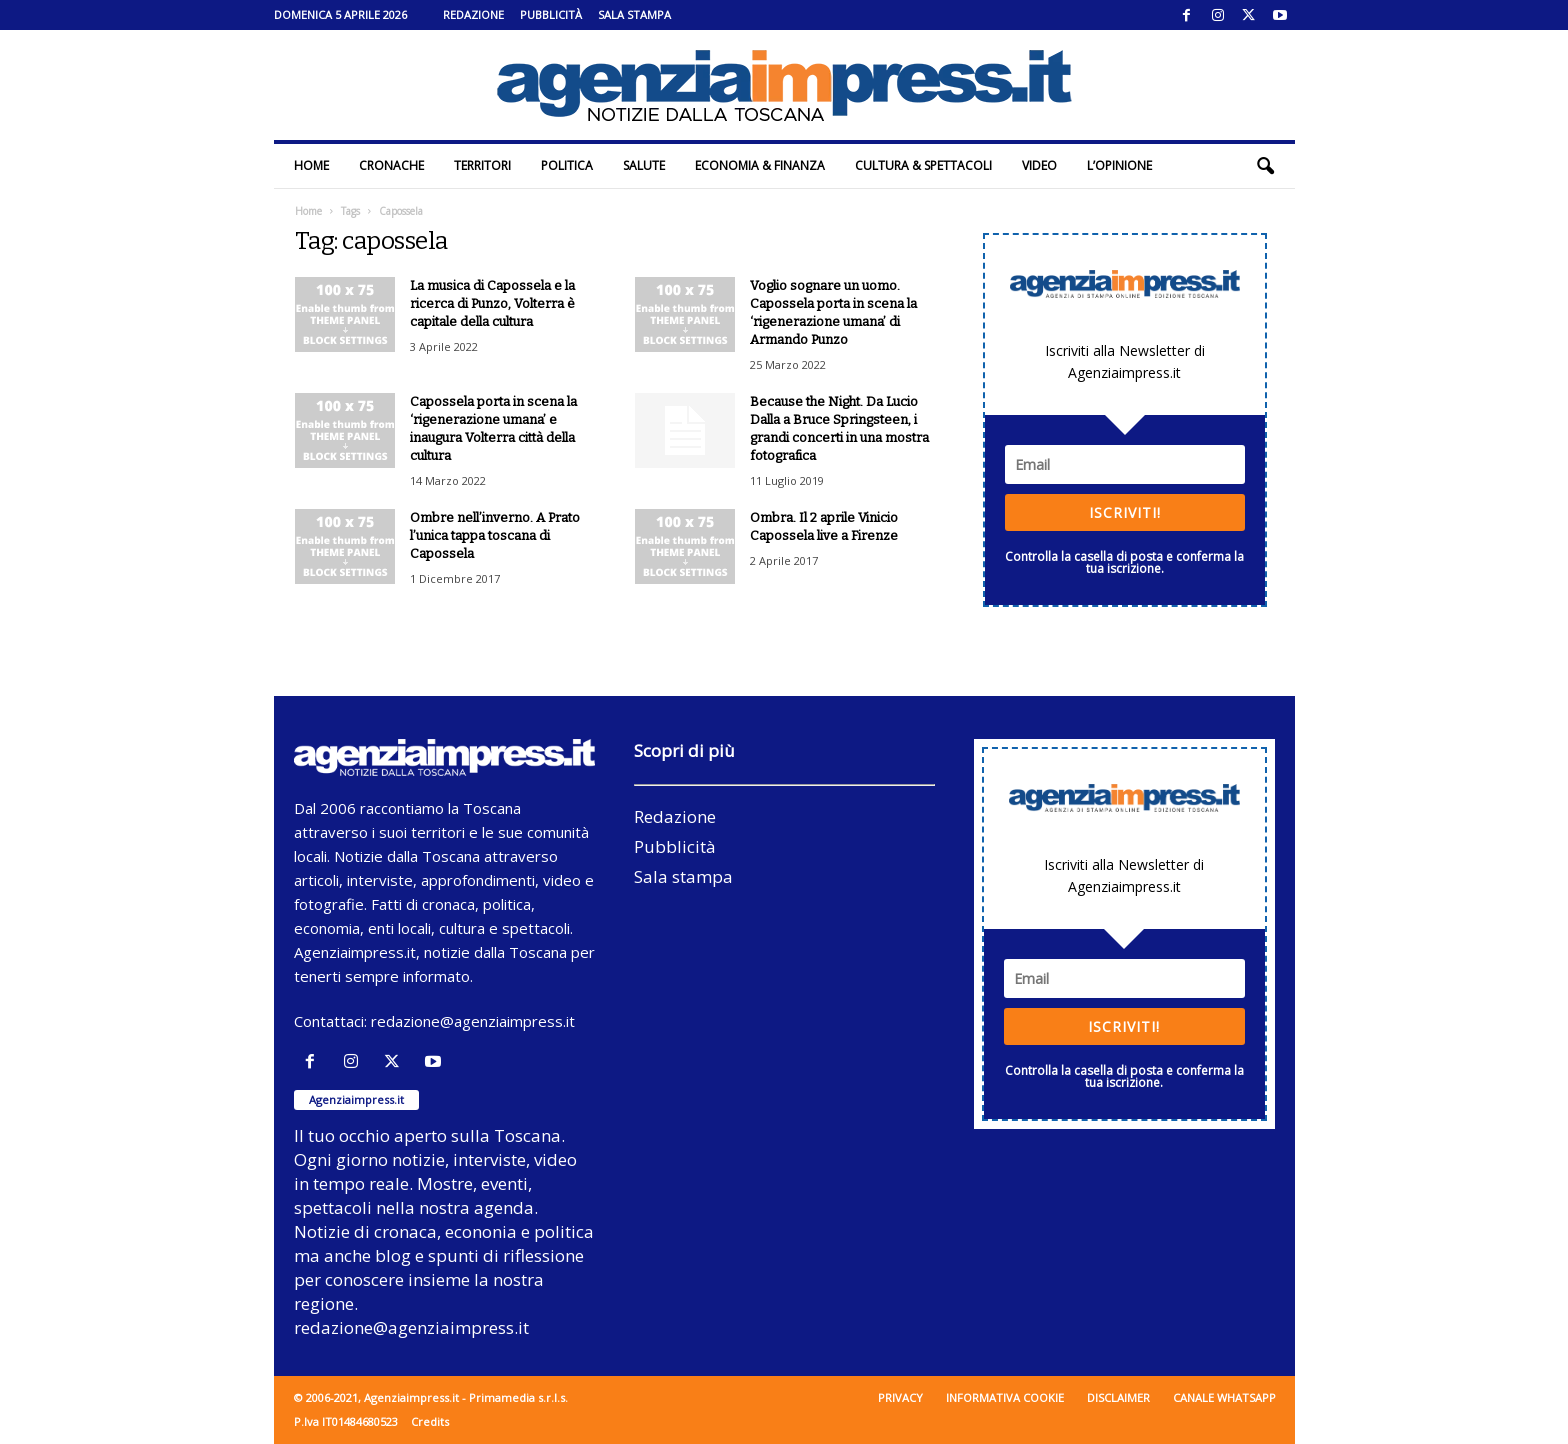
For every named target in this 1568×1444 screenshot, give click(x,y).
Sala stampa (634, 14)
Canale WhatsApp (1224, 1397)
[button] (1265, 166)
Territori (482, 165)
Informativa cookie (1005, 1397)
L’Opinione (1119, 165)
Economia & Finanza (760, 165)
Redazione (473, 14)
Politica (567, 165)
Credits (430, 1421)
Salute (644, 165)
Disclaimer (1118, 1397)
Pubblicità (551, 14)
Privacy (900, 1397)
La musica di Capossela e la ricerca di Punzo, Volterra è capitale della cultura (492, 303)
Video (1039, 165)
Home (311, 165)
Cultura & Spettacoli (923, 165)
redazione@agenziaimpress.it (473, 1021)
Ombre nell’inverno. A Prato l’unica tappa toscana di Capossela (495, 535)
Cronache (391, 165)
